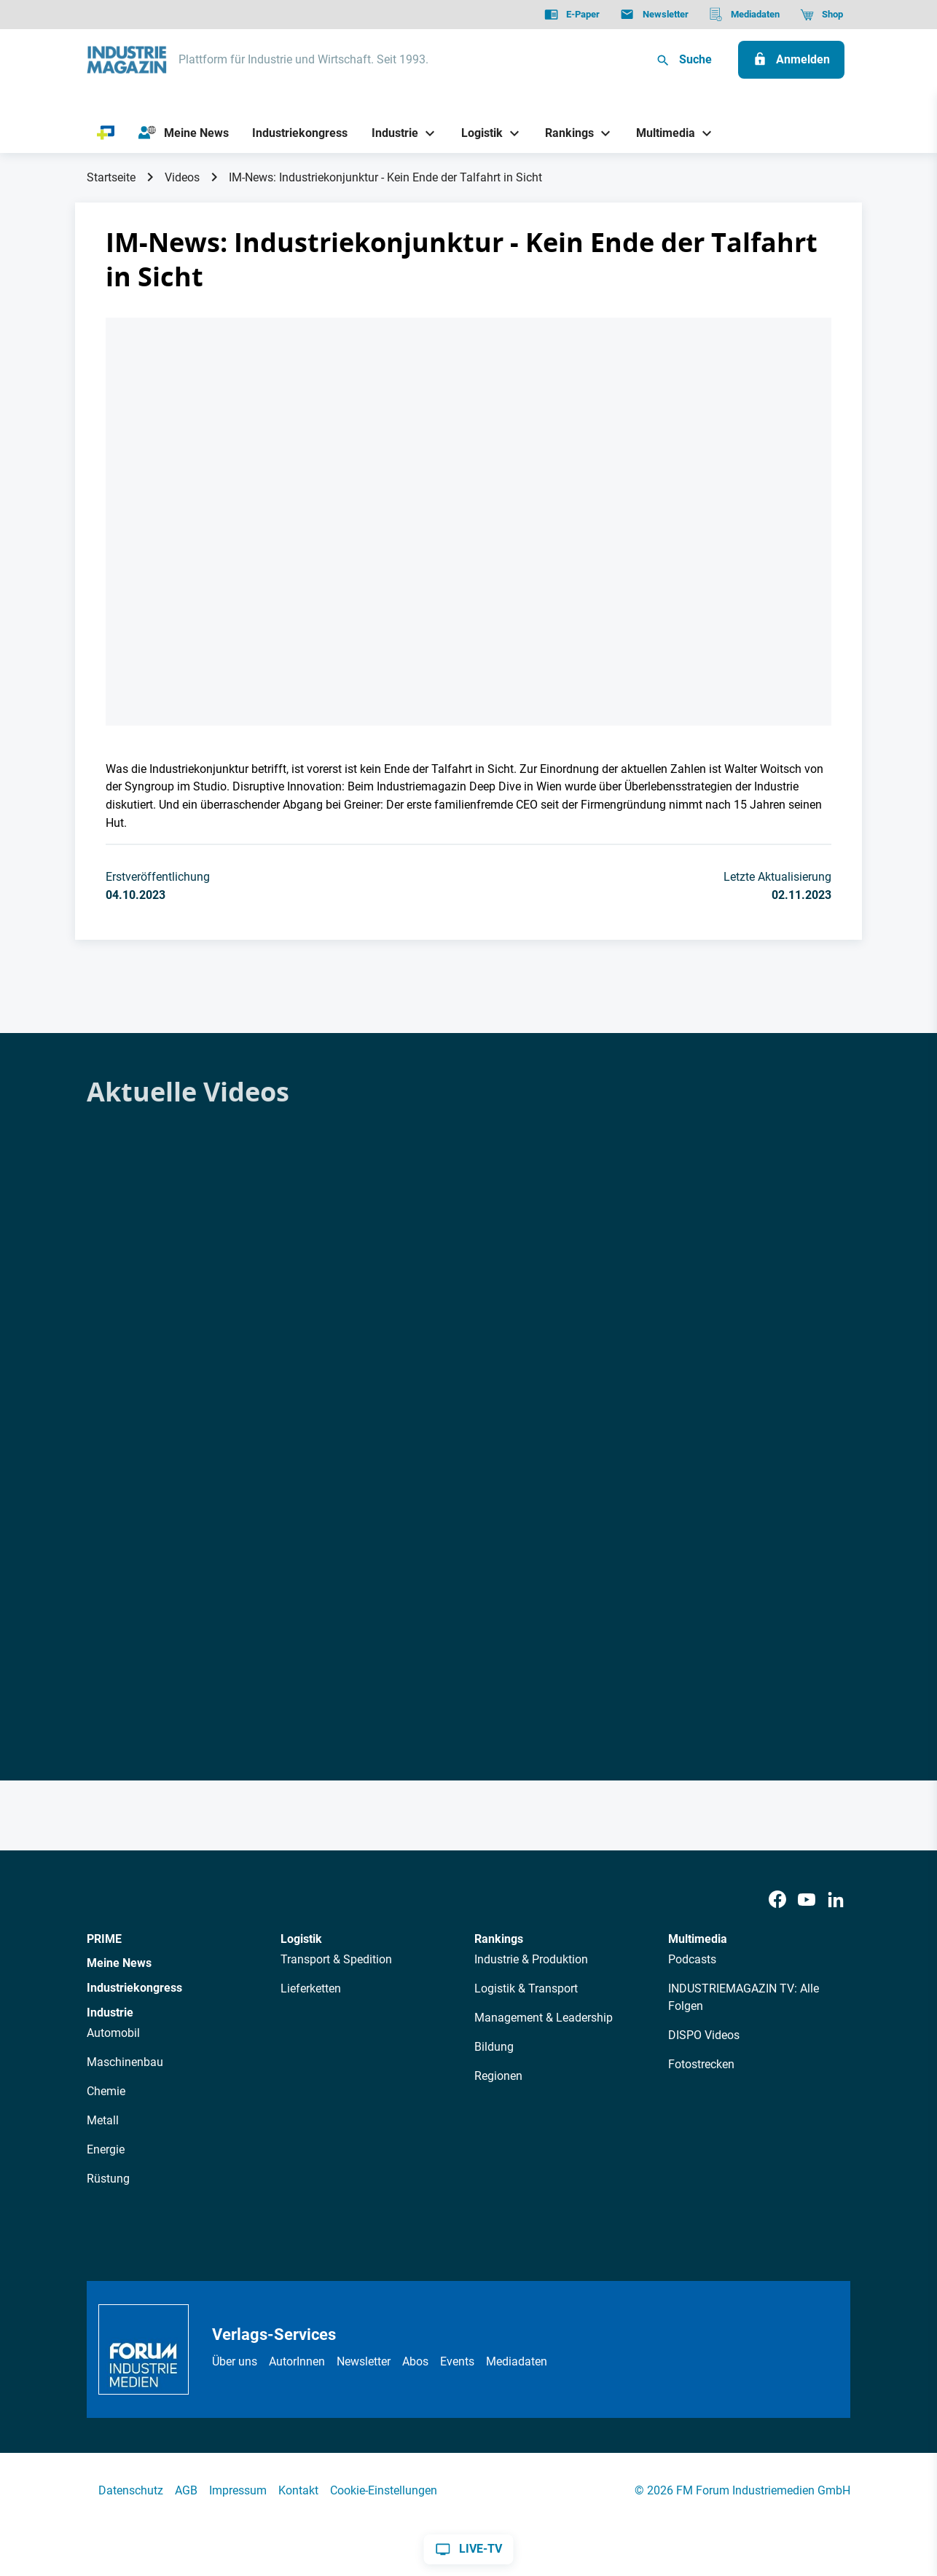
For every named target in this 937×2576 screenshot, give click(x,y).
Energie (106, 2149)
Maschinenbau (125, 2062)
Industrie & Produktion (531, 1959)
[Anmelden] (791, 60)
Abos (415, 2361)
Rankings (498, 1939)
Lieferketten (311, 1988)
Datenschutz (130, 2490)
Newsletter (364, 2361)
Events (457, 2361)
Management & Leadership (543, 2018)
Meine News (119, 1963)
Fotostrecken (701, 2064)
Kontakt (298, 2490)
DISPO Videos (704, 2035)
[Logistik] (476, 133)
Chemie (106, 2091)
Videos (182, 177)
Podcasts (692, 1959)
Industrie (110, 2012)
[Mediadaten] (744, 14)
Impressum (238, 2490)
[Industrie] (389, 133)
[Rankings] (564, 133)
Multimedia (697, 1939)
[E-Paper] (572, 14)
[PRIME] (106, 133)
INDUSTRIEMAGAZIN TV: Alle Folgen (743, 1997)
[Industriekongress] (300, 133)
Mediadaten (516, 2361)
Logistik (301, 1939)
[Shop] (821, 14)
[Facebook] (777, 1900)
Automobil (113, 2033)
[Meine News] (183, 133)
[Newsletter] (654, 14)
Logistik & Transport (526, 1988)
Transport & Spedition (336, 1959)
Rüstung (108, 2179)
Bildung (494, 2047)
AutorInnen (297, 2361)
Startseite (111, 177)
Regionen (498, 2076)
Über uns (234, 2361)
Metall (103, 2120)
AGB (186, 2490)
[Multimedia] (660, 133)
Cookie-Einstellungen (383, 2490)
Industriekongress (134, 1988)
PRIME (104, 1939)
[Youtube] (806, 1900)
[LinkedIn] (835, 1900)
